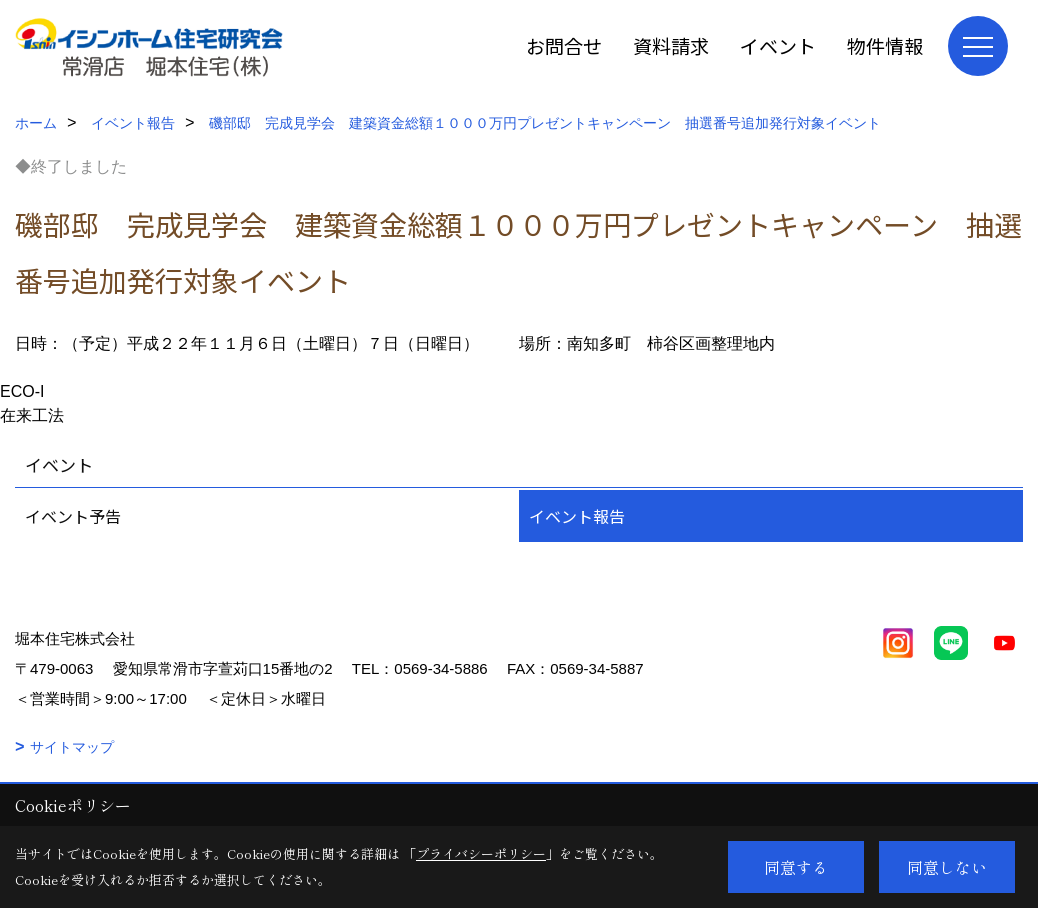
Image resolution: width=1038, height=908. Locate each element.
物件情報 (885, 45)
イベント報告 (577, 516)
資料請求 (671, 45)
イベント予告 (73, 516)
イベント (778, 45)
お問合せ (564, 45)
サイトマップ (72, 747)
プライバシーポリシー (481, 853)
